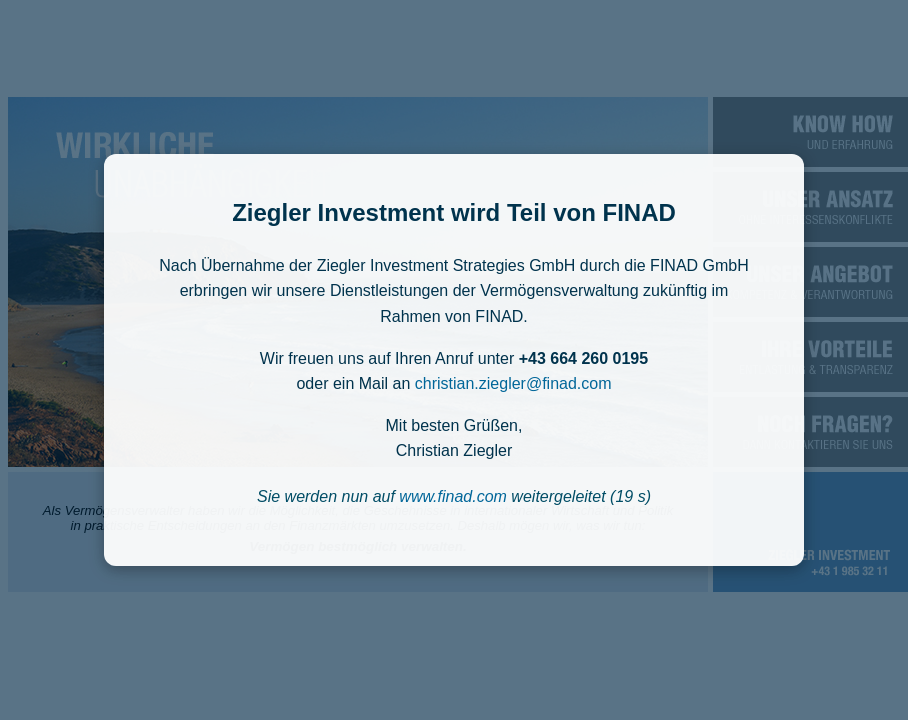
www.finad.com (453, 496)
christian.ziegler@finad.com (513, 383)
